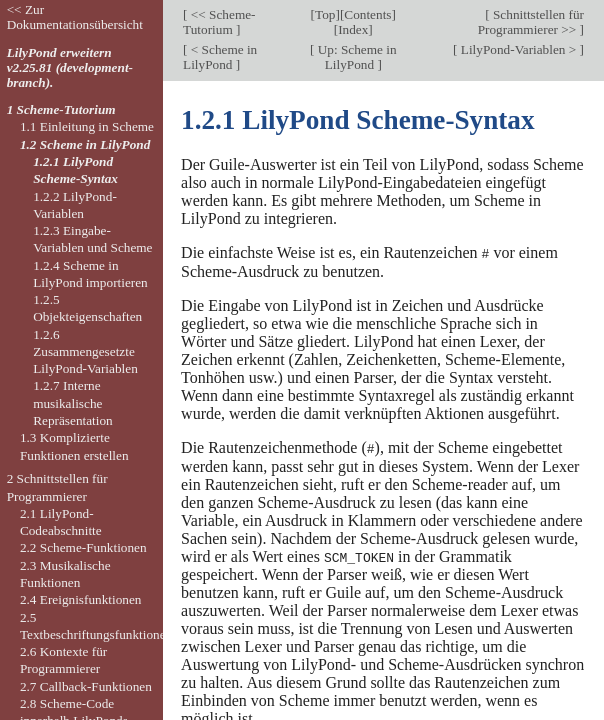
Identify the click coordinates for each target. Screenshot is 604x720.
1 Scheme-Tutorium (61, 109)
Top (325, 14)
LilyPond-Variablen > (519, 49)
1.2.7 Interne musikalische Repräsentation (73, 403)
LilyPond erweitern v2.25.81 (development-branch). (70, 67)
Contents (367, 14)
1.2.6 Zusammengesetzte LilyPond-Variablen (85, 352)
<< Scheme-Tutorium (219, 22)
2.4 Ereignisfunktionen (81, 599)
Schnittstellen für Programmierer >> (531, 22)
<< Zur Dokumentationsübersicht (75, 17)
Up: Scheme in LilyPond (355, 57)
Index (353, 29)
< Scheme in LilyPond (220, 57)
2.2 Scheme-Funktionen (83, 547)
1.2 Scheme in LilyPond (85, 144)
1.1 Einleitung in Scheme (87, 126)
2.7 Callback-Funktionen (86, 686)
